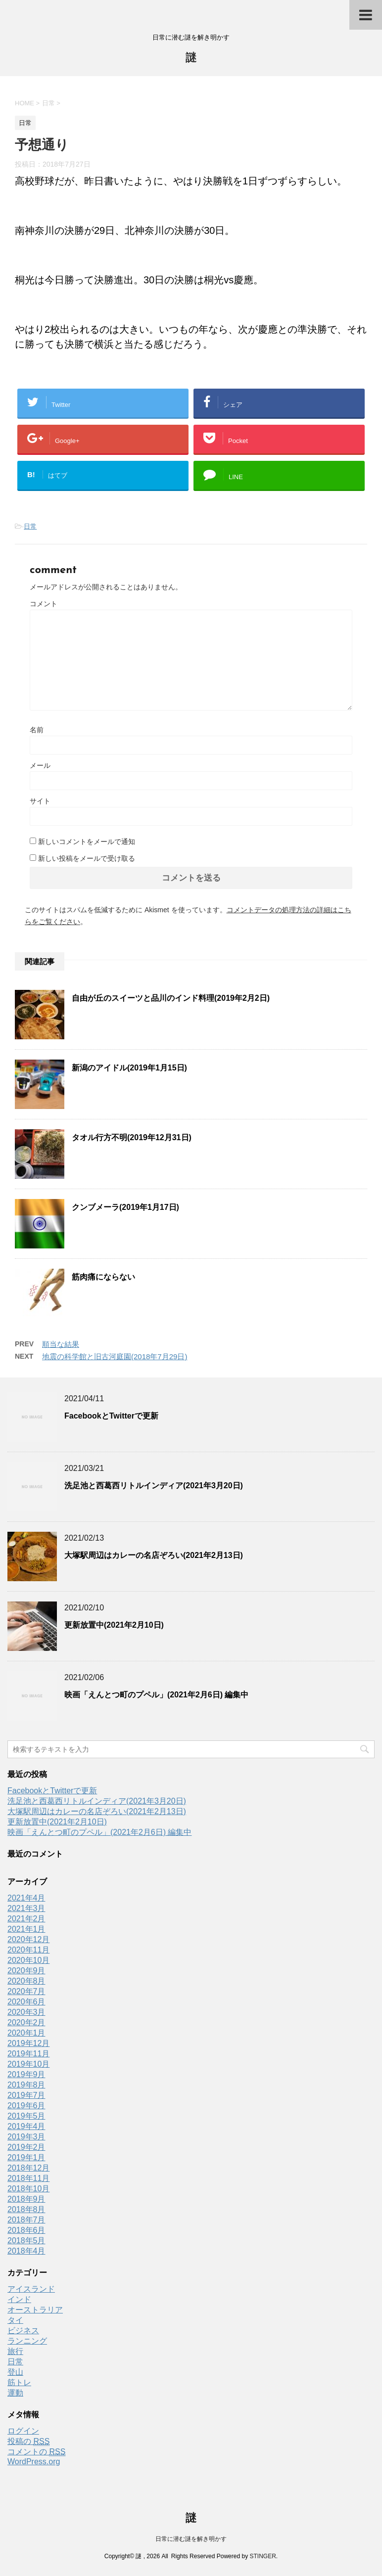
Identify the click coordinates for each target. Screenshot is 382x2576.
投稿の (28, 2441)
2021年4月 (26, 1898)
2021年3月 (26, 1908)
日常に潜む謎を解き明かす (191, 2538)
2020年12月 (28, 1939)
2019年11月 (28, 2053)
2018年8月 (26, 2209)
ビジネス (23, 2330)
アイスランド (31, 2289)
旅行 (15, 2351)
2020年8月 (26, 1981)
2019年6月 (26, 2105)
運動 (15, 2393)
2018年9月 (26, 2199)
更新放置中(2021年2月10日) (114, 1625)
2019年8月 (26, 2085)
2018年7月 (26, 2220)
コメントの (36, 2451)
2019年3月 (26, 2136)
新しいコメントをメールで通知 (86, 841)
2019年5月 (26, 2116)
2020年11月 (28, 1950)
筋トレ (19, 2382)
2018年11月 (28, 2178)
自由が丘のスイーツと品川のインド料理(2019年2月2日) (171, 998)
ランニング (27, 2341)
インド (19, 2299)
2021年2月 (26, 1918)
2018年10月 (28, 2188)
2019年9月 (26, 2074)
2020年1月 (26, 2033)
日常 (30, 526)
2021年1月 (26, 1929)
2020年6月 (26, 2002)
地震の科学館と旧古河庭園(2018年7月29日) (114, 1356)
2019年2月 (26, 2147)
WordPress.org (33, 2461)
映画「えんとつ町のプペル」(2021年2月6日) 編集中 (156, 1694)
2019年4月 (26, 2126)
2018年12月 (28, 2168)
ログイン (23, 2431)
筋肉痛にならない (103, 1277)
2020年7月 (26, 1991)
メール (40, 765)
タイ (15, 2320)
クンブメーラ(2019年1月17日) (125, 1207)
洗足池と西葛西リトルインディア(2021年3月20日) (153, 1485)
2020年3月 (26, 2012)
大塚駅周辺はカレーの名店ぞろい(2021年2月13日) (153, 1555)
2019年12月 (28, 2043)
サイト (40, 801)
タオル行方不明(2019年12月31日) (131, 1137)
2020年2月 (26, 2022)
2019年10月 (28, 2064)
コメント (43, 604)
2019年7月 (26, 2095)
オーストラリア (35, 2310)
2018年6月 (26, 2230)
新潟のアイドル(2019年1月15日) (129, 1068)
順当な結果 (60, 1344)
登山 (15, 2372)
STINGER (262, 2556)
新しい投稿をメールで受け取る (86, 858)
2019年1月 (26, 2157)
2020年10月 (28, 1960)
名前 (37, 730)
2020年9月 (26, 1970)
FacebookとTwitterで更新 (111, 1416)
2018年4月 (26, 2251)
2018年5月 (26, 2240)
